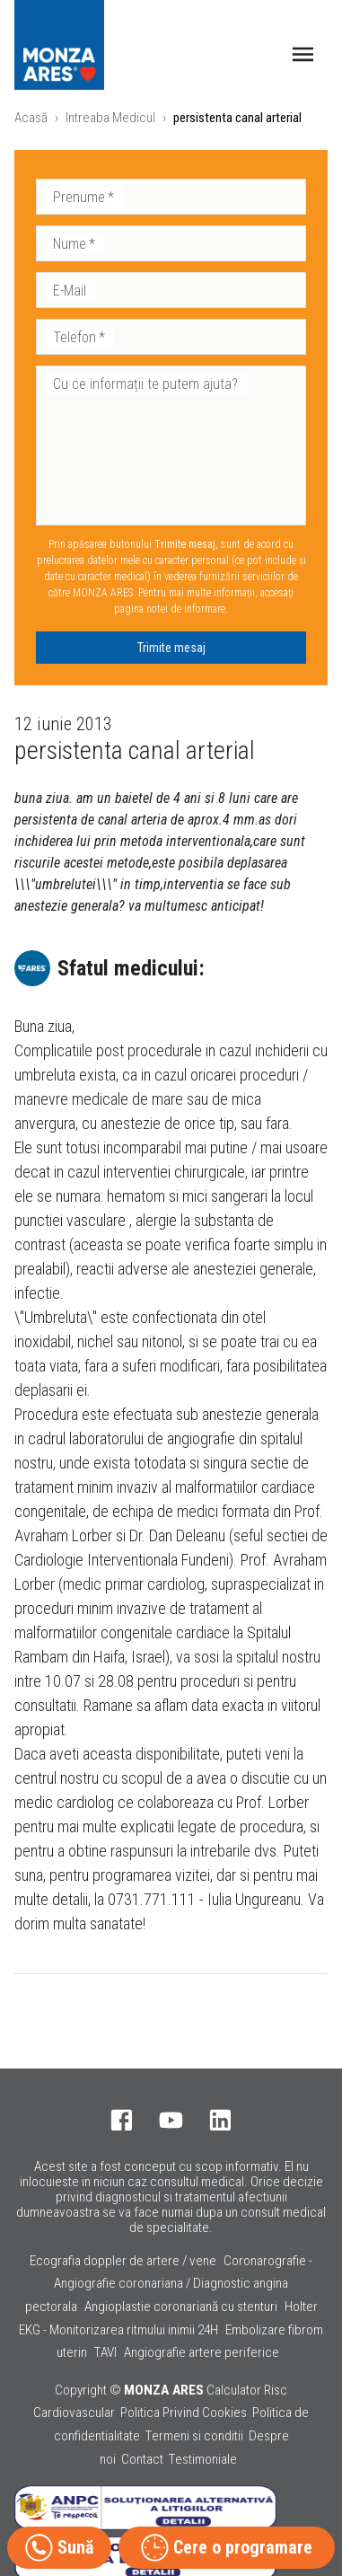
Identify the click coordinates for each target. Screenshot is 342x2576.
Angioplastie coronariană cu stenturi (180, 2306)
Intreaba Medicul (110, 118)
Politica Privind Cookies (183, 2412)
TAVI (105, 2352)
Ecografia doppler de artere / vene (123, 2261)
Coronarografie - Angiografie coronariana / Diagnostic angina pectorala (169, 2284)
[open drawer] (303, 54)
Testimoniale (203, 2459)
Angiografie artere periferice (201, 2352)
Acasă (31, 118)
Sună (59, 2548)
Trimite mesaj (171, 647)
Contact (142, 2459)
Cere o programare (226, 2548)
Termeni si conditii (194, 2436)
